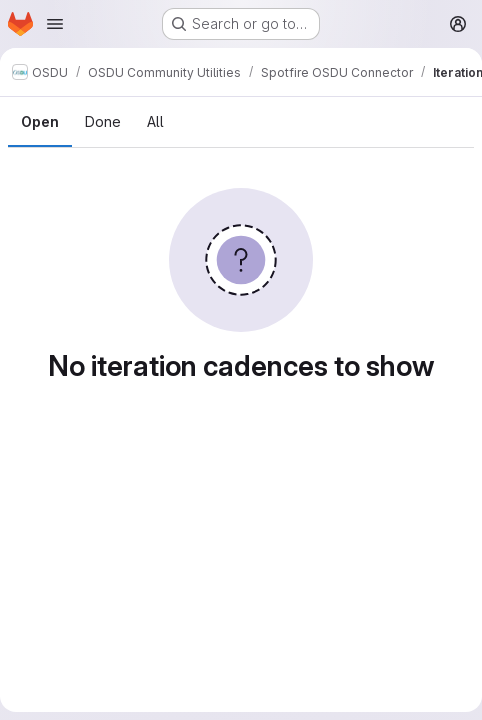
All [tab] (155, 121)
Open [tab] (40, 121)
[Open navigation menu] (55, 24)
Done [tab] (103, 121)
